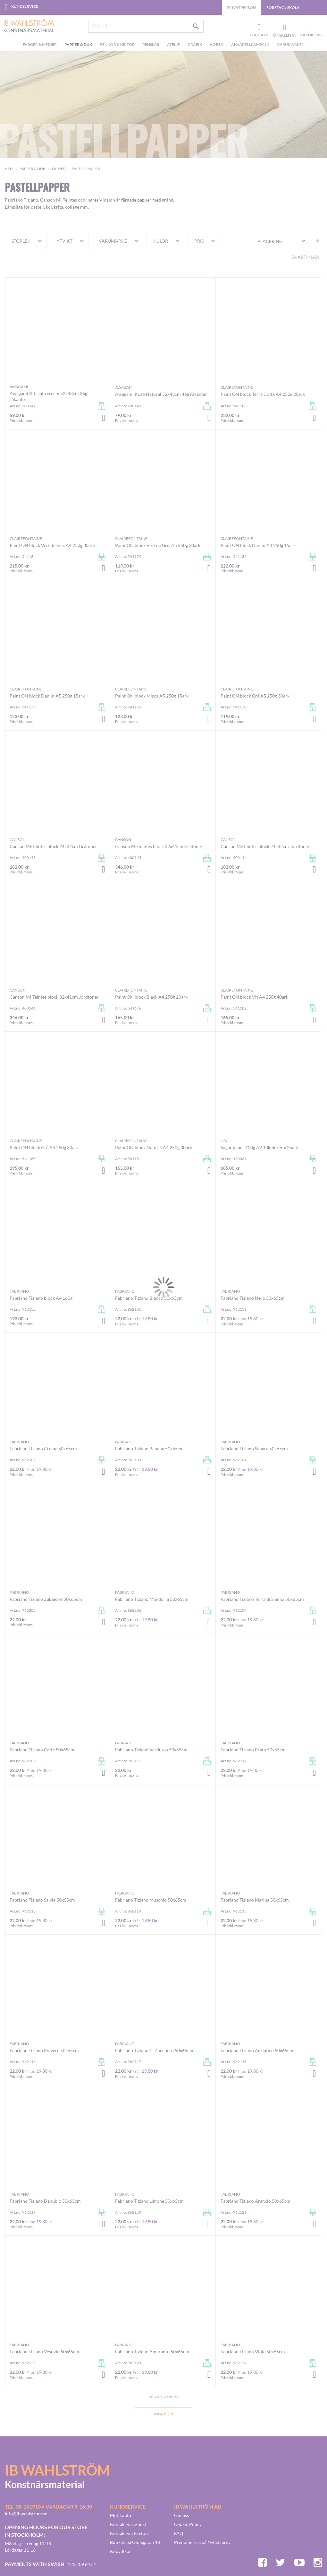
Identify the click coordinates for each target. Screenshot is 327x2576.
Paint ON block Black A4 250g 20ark (151, 997)
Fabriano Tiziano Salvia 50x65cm (42, 1900)
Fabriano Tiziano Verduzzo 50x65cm (151, 1749)
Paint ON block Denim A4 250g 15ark (258, 545)
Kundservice (24, 6)
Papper (59, 168)
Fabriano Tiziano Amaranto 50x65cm (152, 2351)
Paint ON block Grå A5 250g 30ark (255, 695)
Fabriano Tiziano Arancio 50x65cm (255, 2201)
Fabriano (19, 1291)
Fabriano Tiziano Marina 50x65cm (255, 1900)
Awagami (19, 386)
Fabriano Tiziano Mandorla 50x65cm (152, 1599)
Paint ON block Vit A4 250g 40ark (254, 997)
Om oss (181, 2515)
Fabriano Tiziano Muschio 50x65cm (150, 1900)
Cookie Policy (188, 2524)
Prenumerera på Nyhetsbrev (202, 2542)
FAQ (178, 2533)
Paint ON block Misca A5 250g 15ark (152, 695)
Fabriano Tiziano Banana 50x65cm (149, 1448)
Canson (18, 839)
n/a (224, 1140)
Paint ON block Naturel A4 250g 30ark (153, 1147)
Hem (9, 168)
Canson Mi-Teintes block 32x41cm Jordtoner (54, 997)
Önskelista (284, 27)
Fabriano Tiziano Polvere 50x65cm (44, 2050)
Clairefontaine (237, 387)
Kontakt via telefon (129, 2533)
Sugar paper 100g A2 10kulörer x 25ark (259, 1147)
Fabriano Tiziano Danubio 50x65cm (45, 2201)
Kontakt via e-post (128, 2524)
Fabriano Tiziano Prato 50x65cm (253, 1749)
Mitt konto (120, 2515)
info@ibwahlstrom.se (26, 2513)
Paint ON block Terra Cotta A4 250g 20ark (263, 394)
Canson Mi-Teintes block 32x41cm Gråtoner (159, 846)
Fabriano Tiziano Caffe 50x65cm (42, 1749)
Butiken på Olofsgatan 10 (135, 2542)
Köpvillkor (120, 2551)
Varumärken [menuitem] (291, 44)
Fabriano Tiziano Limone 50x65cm (149, 2201)
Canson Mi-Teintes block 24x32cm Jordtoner (265, 846)
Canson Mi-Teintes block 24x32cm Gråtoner (53, 846)
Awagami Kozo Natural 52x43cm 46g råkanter (161, 394)
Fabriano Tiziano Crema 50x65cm (43, 1448)
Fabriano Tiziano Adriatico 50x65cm (257, 2050)
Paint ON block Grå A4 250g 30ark (44, 1147)
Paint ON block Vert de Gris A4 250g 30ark (52, 545)
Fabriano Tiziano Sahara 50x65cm (254, 1448)
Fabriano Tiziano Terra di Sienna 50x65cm (262, 1599)
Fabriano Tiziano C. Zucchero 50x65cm (154, 2050)
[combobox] (146, 26)
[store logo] (26, 26)
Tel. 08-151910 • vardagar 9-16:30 (48, 2506)
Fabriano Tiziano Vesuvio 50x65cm (44, 2351)
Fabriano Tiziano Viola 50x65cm (253, 2351)
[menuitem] (40, 45)
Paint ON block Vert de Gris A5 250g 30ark (157, 545)
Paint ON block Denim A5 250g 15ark (47, 695)
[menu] (163, 45)
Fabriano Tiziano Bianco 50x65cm (149, 1298)
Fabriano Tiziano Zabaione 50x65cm (46, 1599)
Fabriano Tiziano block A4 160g (41, 1298)
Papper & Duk (33, 168)
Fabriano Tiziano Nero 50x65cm (253, 1298)
